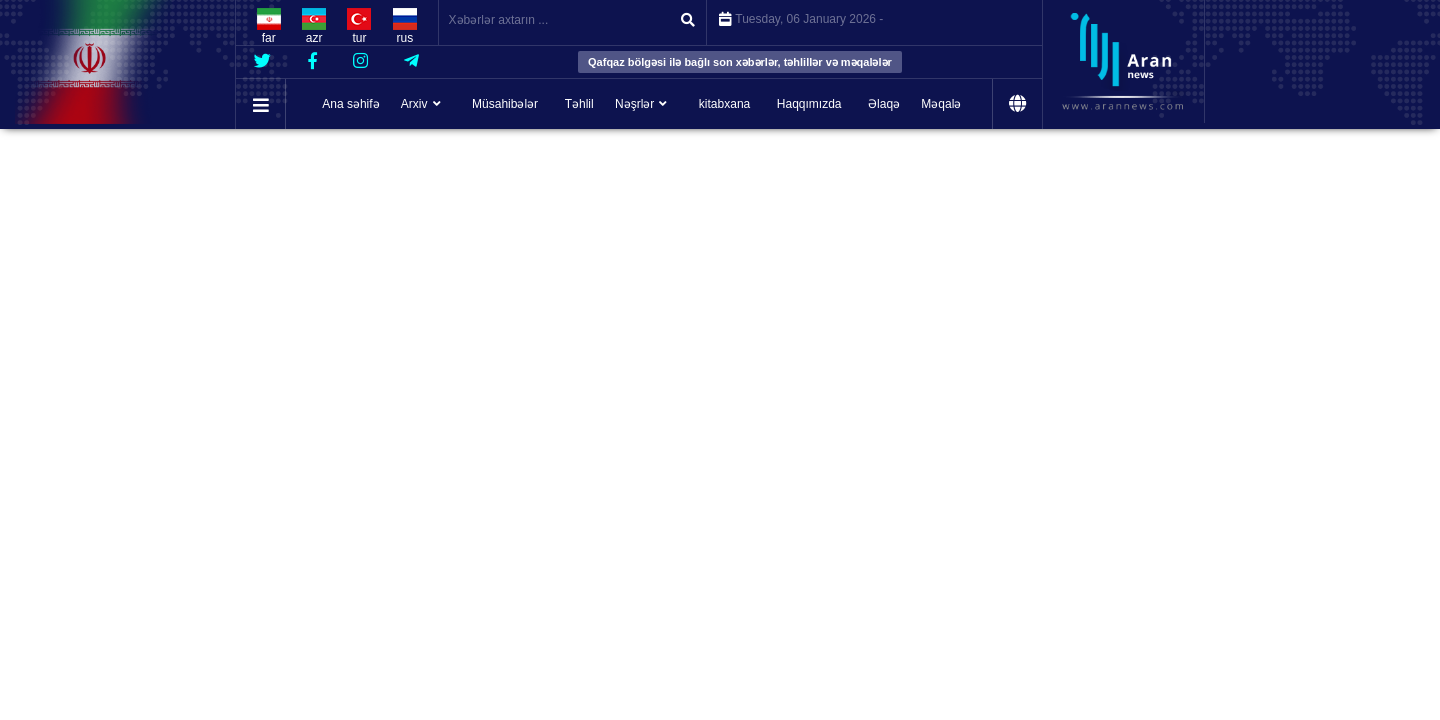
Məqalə (941, 104)
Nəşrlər (634, 104)
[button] (261, 106)
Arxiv (414, 104)
